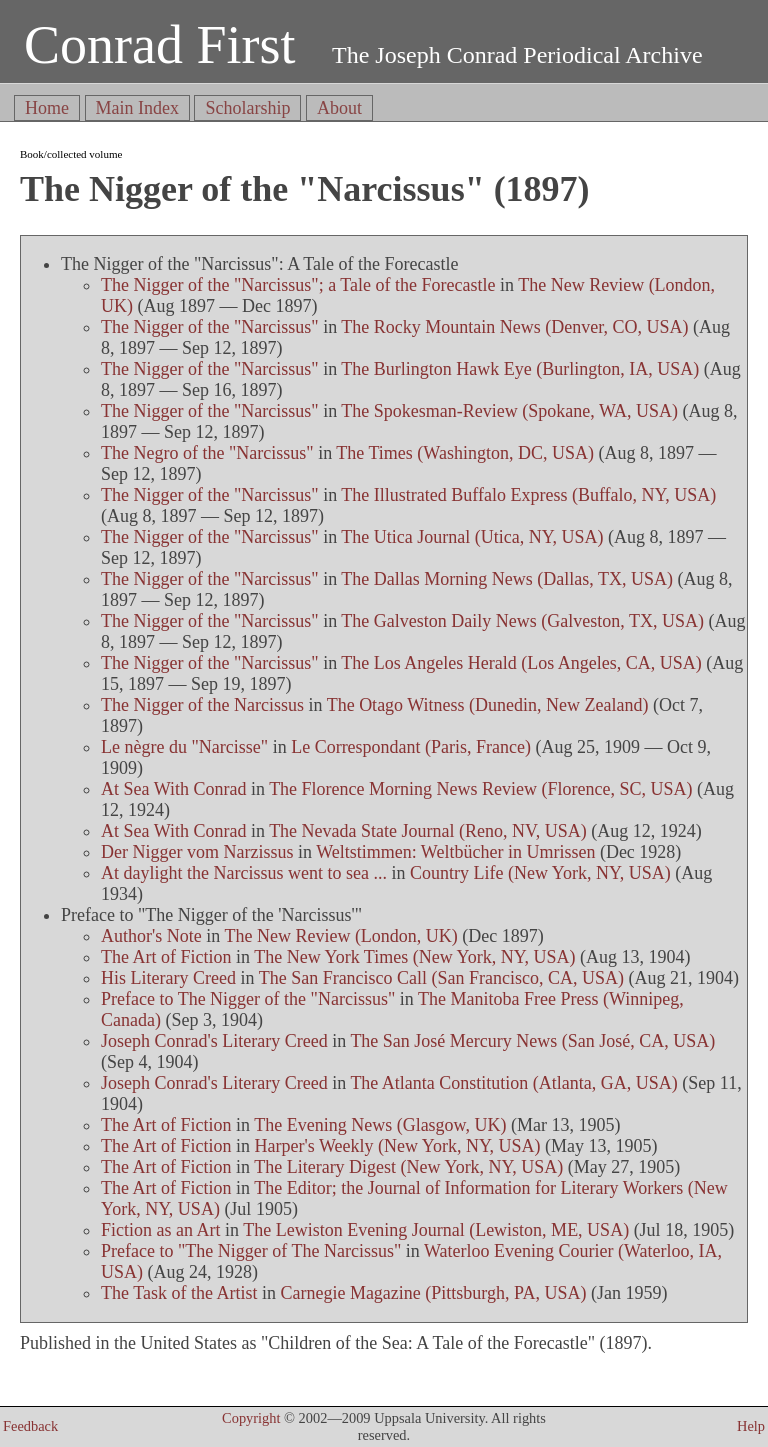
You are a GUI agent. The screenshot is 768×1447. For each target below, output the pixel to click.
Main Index (137, 108)
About (339, 108)
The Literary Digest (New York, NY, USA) (408, 1167)
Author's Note (151, 936)
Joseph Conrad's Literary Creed (214, 1041)
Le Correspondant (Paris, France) (411, 747)
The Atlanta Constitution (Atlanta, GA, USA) (513, 1083)
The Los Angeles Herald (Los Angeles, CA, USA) (521, 663)
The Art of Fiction (166, 957)
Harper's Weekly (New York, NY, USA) (398, 1146)
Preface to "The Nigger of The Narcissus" (251, 1251)
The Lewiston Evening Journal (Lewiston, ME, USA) (436, 1230)
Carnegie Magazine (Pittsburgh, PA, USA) (433, 1293)
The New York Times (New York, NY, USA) (414, 957)
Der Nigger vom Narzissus (197, 852)
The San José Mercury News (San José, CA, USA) (532, 1041)
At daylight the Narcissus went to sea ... (244, 873)
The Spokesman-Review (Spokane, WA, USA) (509, 411)
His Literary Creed (168, 978)
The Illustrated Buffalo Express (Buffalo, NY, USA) (528, 495)
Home (47, 108)
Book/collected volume (71, 154)
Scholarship (247, 108)
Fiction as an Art (161, 1230)
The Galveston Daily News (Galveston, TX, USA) (522, 621)
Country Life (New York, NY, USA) (540, 873)
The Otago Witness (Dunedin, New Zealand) (488, 705)
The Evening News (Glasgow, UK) (380, 1125)
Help (751, 1426)
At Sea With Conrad (173, 789)
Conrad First (160, 45)
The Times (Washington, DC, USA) (465, 453)
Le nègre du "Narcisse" (184, 747)
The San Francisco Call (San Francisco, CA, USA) (441, 978)
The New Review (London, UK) (340, 936)
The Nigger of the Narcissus (202, 705)
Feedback (30, 1426)
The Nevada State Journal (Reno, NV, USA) (428, 831)
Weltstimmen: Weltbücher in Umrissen (455, 852)
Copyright (251, 1418)
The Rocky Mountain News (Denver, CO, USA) (514, 327)
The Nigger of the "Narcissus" (210, 327)
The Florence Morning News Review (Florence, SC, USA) (480, 789)
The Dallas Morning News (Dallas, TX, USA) (507, 579)
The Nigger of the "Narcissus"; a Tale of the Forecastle (298, 285)
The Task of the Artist (179, 1293)
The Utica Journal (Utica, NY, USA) (472, 537)
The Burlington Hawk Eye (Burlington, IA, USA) (520, 369)
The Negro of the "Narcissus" (207, 453)
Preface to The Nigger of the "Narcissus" (248, 999)
